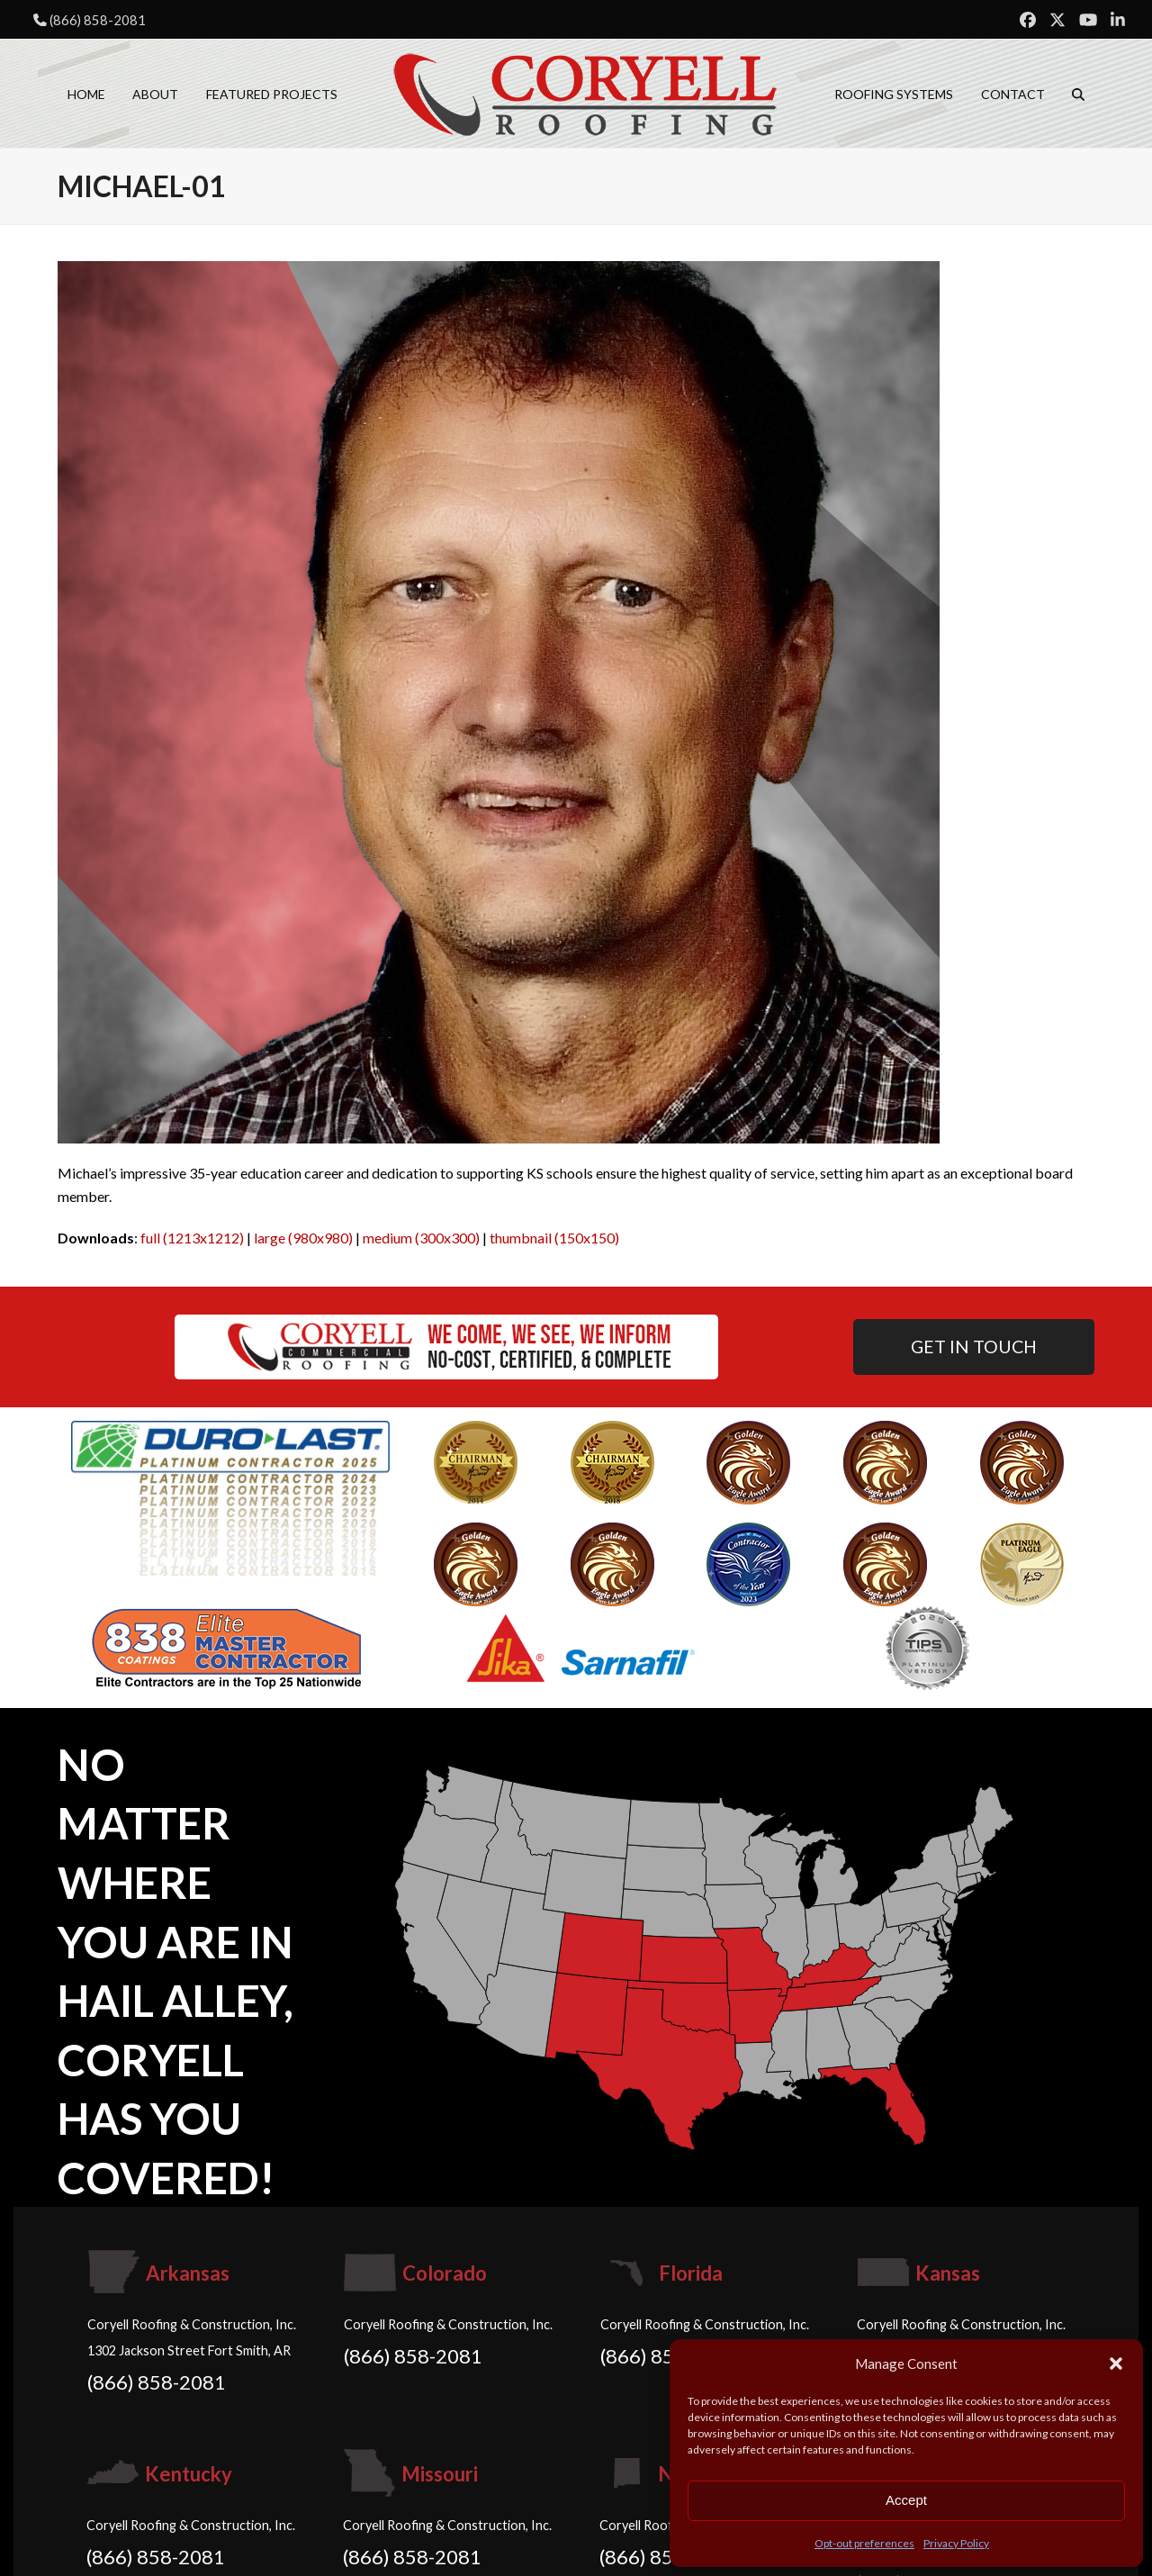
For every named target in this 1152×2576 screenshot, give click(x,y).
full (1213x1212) (192, 1237)
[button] (1116, 2364)
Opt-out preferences (864, 2543)
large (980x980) (303, 1237)
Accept (906, 2500)
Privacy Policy (956, 2543)
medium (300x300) (421, 1237)
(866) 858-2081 (98, 20)
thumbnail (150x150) (554, 1237)
